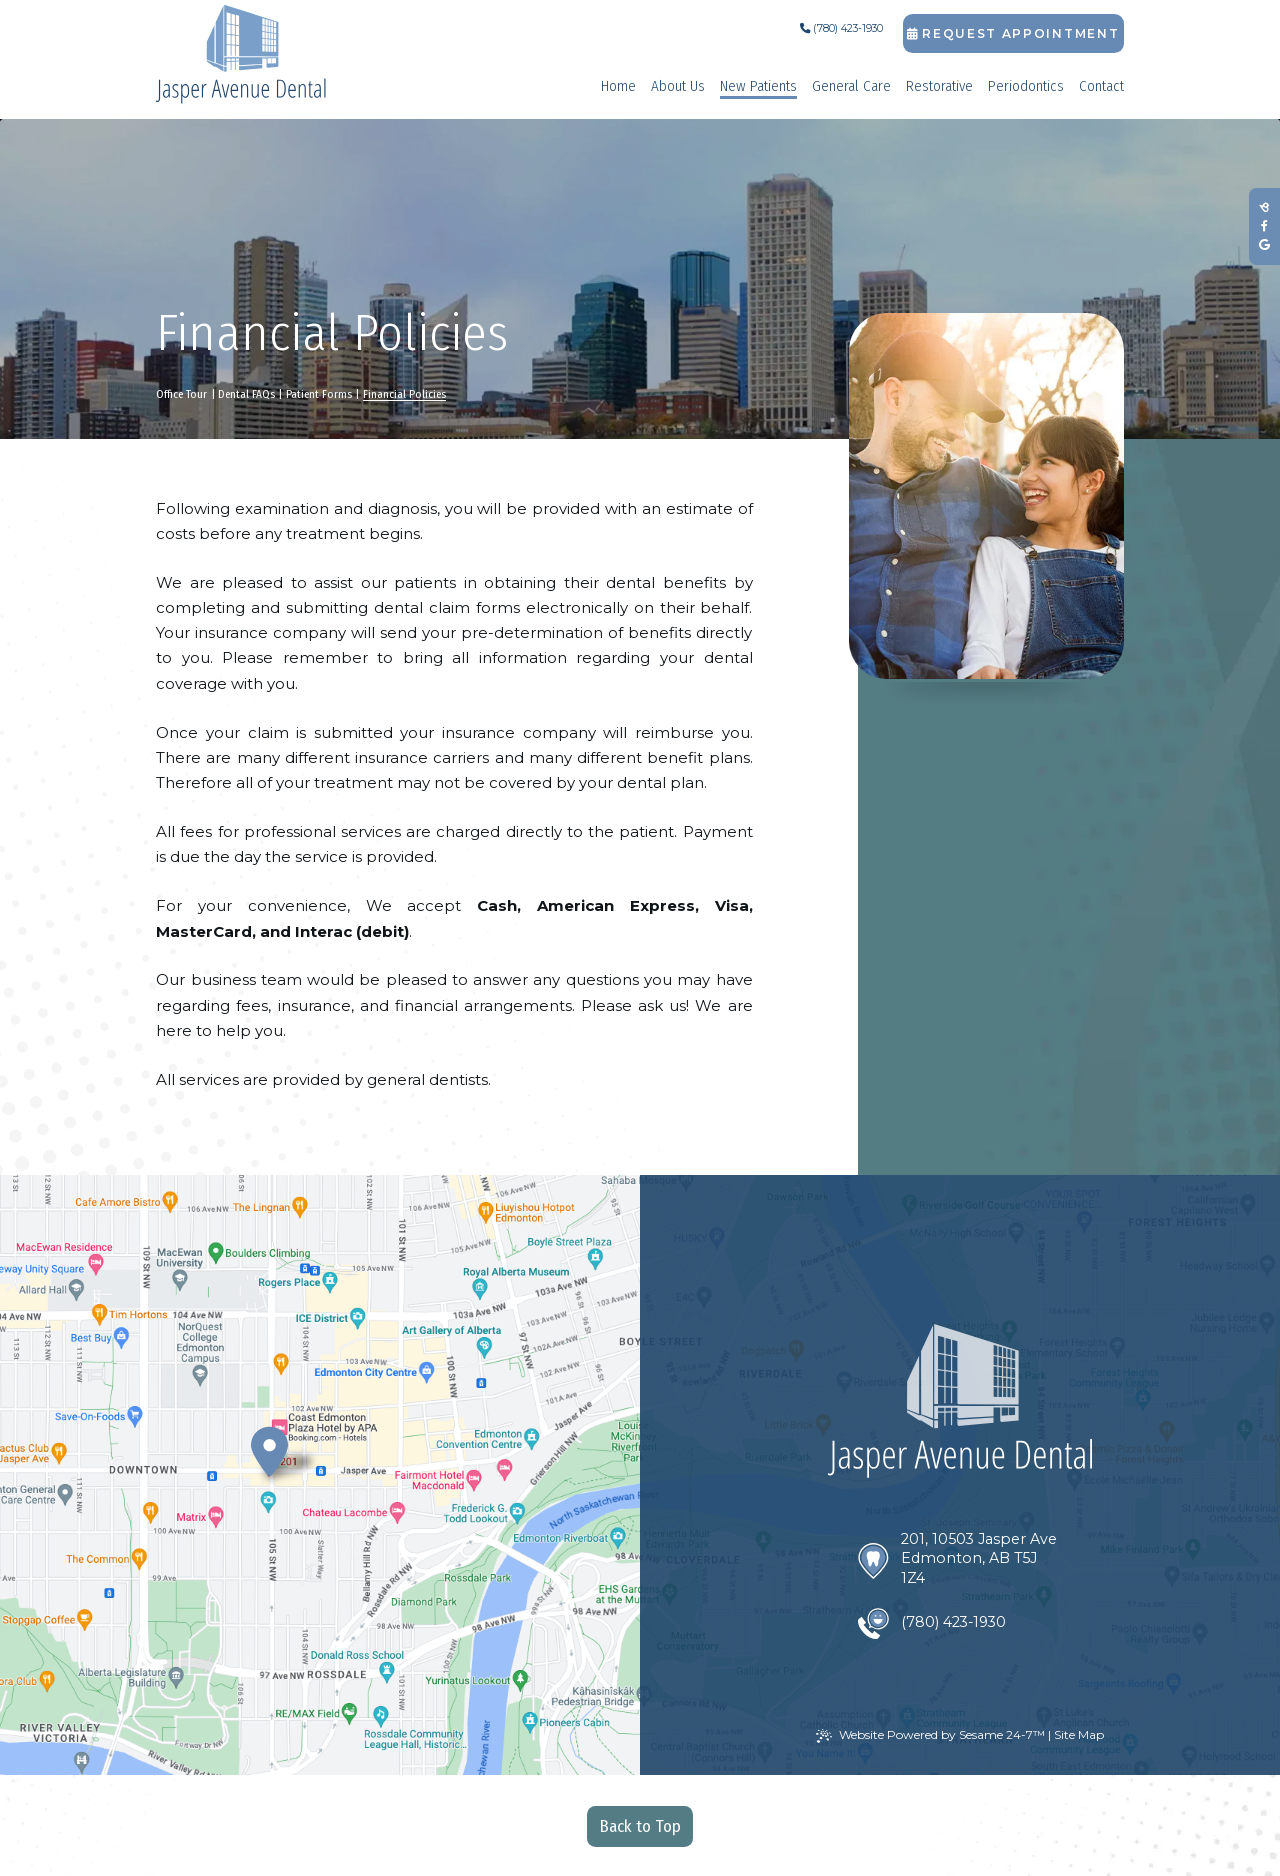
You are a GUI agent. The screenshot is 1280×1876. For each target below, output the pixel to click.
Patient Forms (319, 394)
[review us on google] (1264, 245)
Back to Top (640, 1826)
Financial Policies (404, 394)
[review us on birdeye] (1264, 207)
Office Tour (181, 394)
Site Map (1079, 1734)
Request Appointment (1013, 33)
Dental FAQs (246, 394)
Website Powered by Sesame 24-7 (930, 1735)
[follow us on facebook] (1264, 226)
